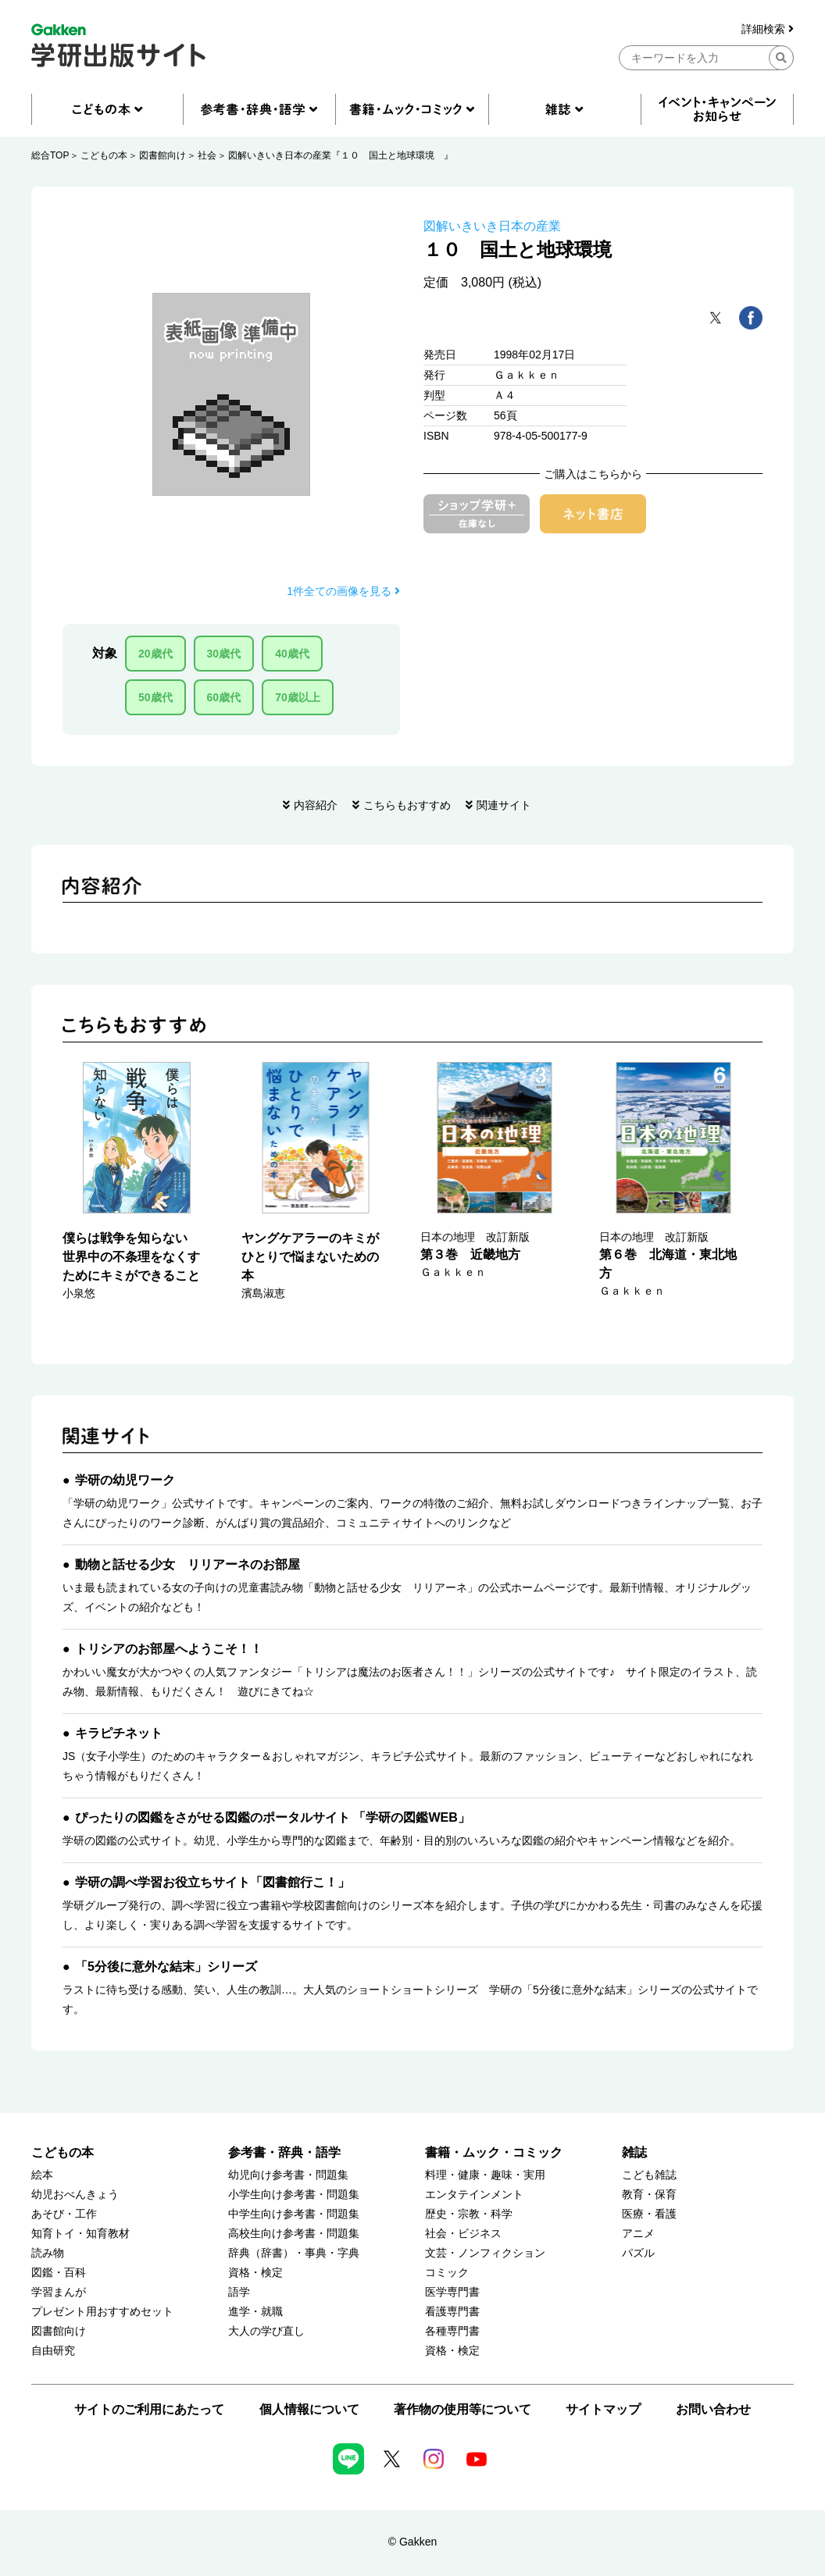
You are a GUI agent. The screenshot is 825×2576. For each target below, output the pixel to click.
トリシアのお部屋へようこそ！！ (168, 1648)
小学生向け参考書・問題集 (293, 2194)
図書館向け (162, 155)
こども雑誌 (649, 2175)
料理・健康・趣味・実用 (485, 2175)
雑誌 (634, 2152)
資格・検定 (255, 2272)
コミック (447, 2272)
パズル (638, 2253)
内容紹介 (316, 805)
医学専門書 (452, 2292)
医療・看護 (649, 2214)
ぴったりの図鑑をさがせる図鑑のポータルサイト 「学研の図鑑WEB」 (272, 1817)
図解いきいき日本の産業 (492, 226)
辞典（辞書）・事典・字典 (293, 2253)
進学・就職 (255, 2312)
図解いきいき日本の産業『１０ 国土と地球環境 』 (340, 155)
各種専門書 (452, 2331)
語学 (239, 2292)
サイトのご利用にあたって (149, 2409)
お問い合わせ (713, 2409)
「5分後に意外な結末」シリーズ (166, 1966)
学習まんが (58, 2292)
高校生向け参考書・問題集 (293, 2233)
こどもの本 (103, 155)
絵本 (42, 2175)
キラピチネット (118, 1733)
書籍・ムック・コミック (493, 2152)
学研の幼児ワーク (125, 1480)
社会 (207, 155)
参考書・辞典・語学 (284, 2152)
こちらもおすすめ (407, 805)
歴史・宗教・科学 (468, 2214)
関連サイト (504, 805)
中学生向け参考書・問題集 (293, 2214)
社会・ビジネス (463, 2233)
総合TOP (50, 155)
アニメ (638, 2233)
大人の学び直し (266, 2331)
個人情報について (309, 2409)
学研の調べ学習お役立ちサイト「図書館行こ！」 (212, 1882)
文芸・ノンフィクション (485, 2253)
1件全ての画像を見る (343, 591)
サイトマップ (603, 2409)
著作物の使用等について (462, 2409)
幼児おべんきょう (75, 2194)
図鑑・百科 (58, 2272)
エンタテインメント (474, 2194)
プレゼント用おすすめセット (102, 2312)
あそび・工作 (64, 2214)
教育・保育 (649, 2194)
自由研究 (53, 2351)
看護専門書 (452, 2312)
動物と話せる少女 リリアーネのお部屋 (187, 1564)
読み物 (47, 2253)
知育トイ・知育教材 (80, 2233)
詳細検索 (767, 29)
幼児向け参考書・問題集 (288, 2175)
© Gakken (412, 2541)
